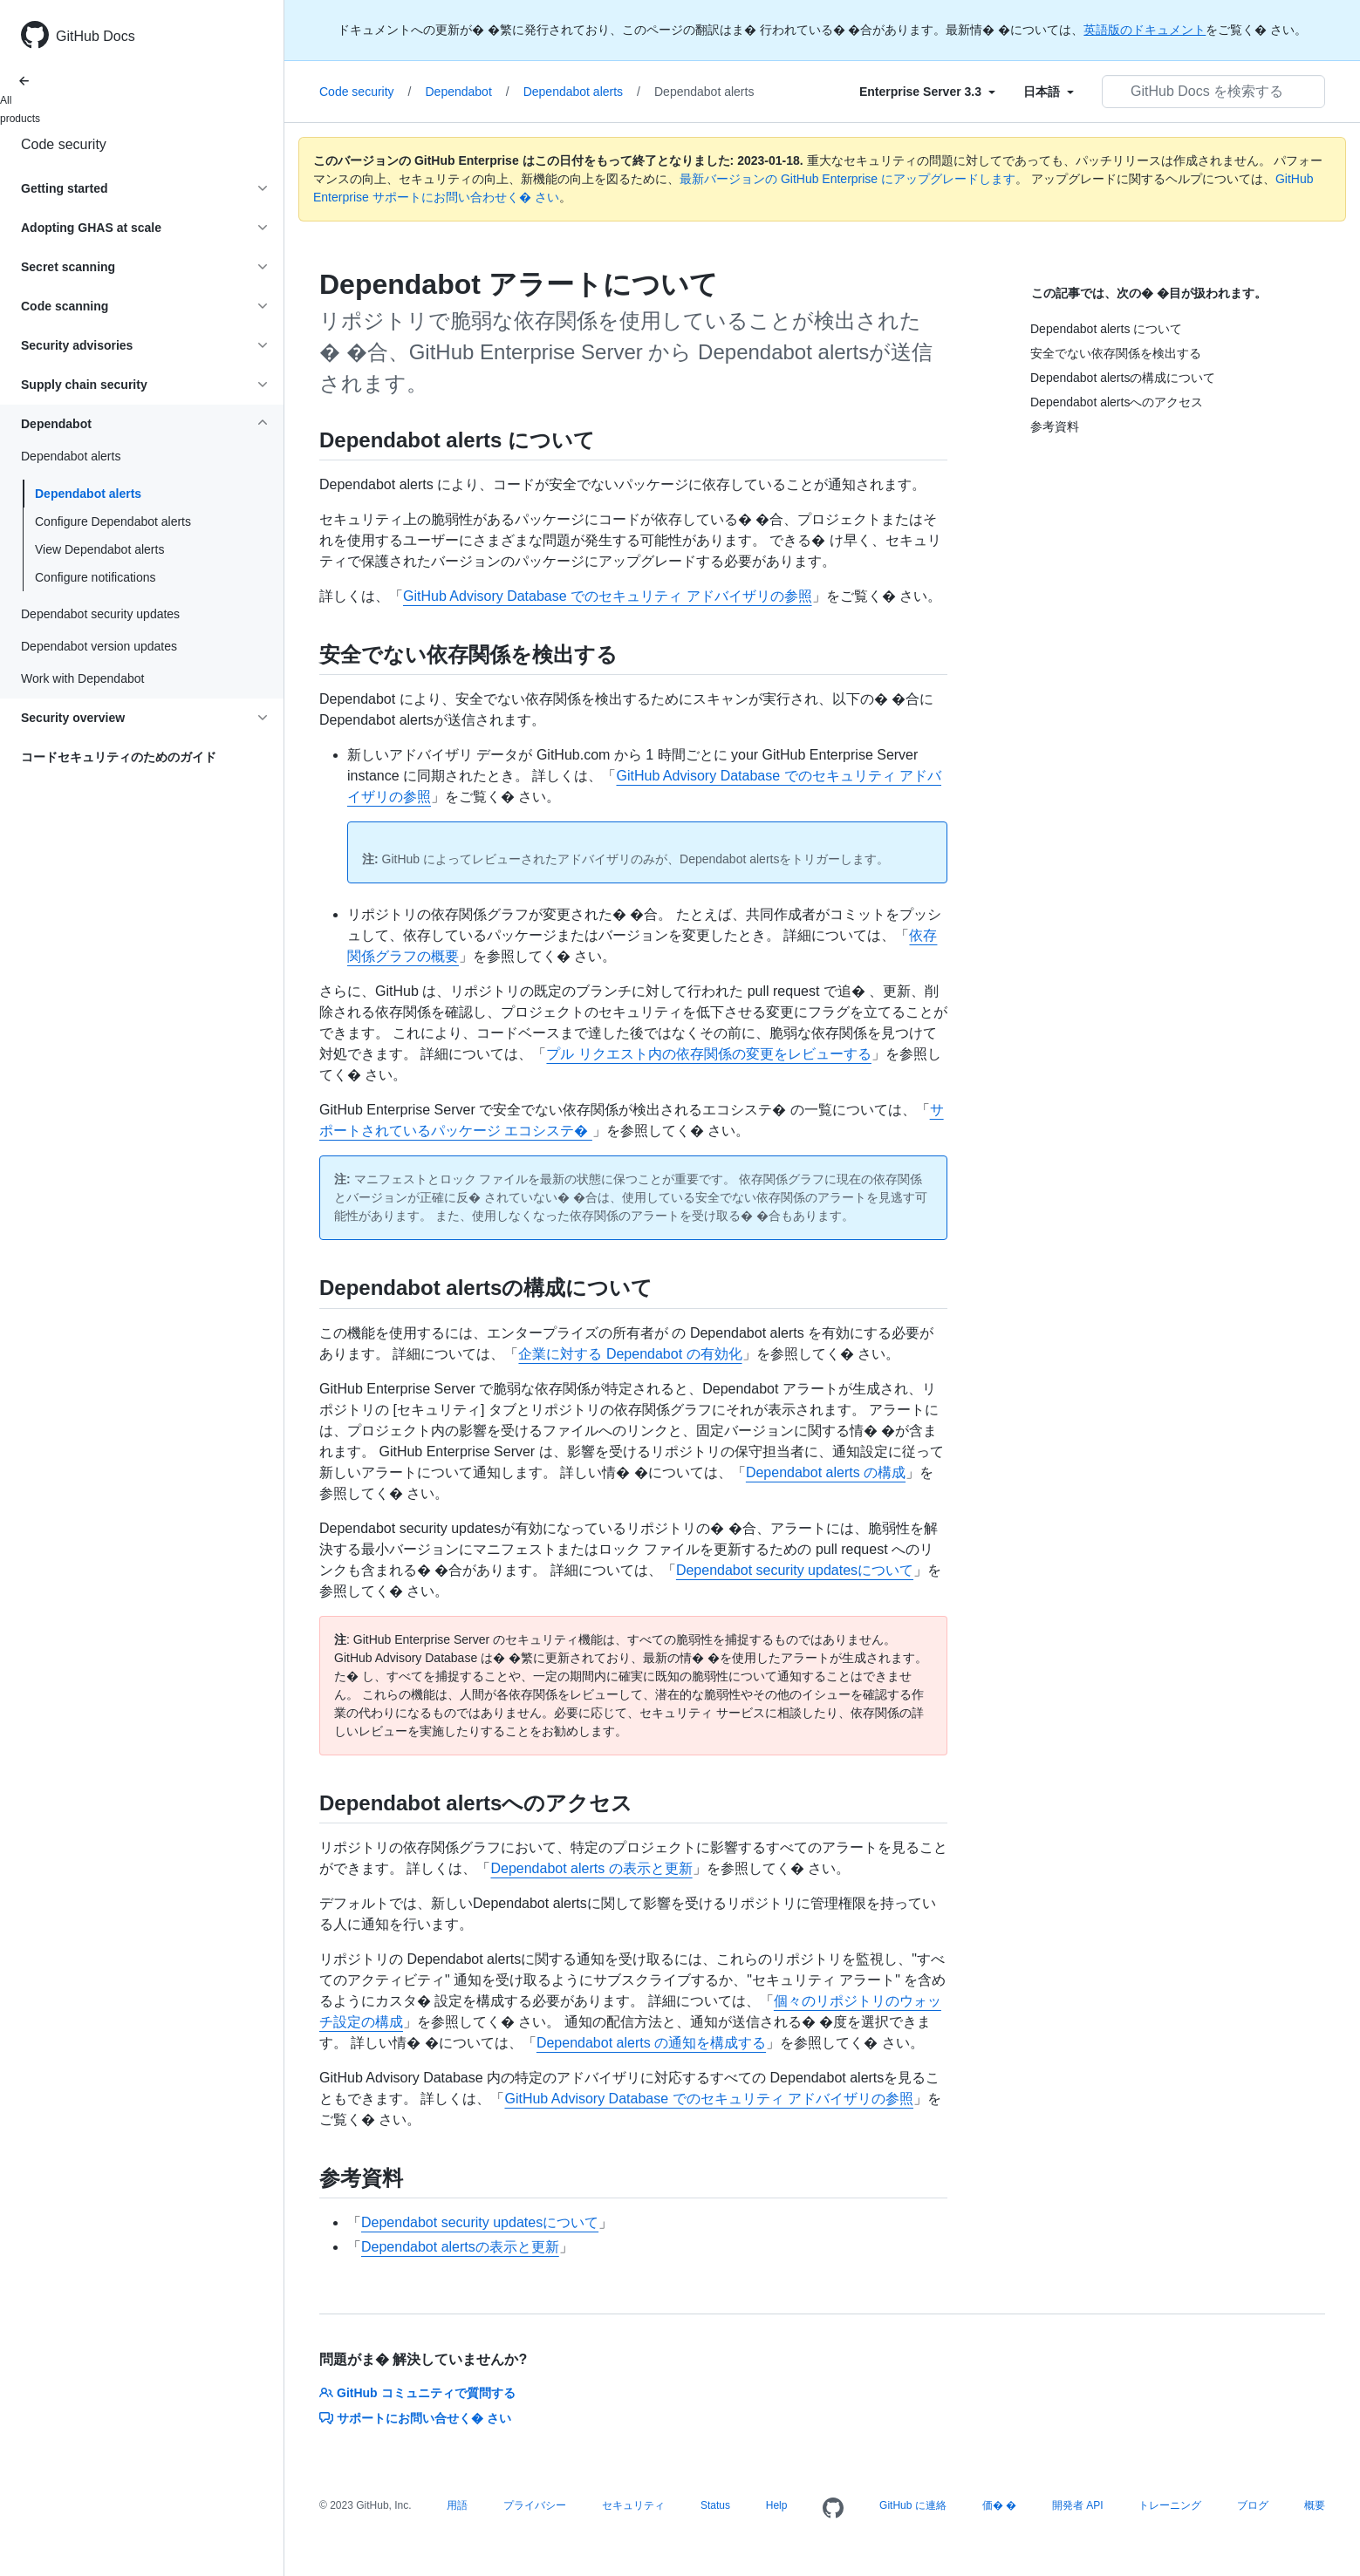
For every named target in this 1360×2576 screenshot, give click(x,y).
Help (777, 2505)
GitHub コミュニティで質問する (417, 2393)
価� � (999, 2505)
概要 (1314, 2505)
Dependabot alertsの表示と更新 (460, 2246)
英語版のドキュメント (1144, 30)
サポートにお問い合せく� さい (415, 2418)
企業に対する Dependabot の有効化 (630, 1353)
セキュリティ (633, 2505)
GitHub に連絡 (913, 2505)
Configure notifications (95, 577)
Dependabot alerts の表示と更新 (591, 1868)
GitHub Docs (95, 36)
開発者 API (1078, 2505)
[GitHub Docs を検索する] (1213, 91)
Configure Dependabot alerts (113, 521)
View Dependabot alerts (99, 549)
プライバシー (534, 2505)
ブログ (1252, 2505)
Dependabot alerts (88, 494)
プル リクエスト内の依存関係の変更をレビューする (708, 1053)
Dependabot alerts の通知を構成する (651, 2042)
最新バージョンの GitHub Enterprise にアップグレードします (847, 179)
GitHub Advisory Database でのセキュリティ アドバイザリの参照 (607, 596)
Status (715, 2505)
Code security (63, 144)
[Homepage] (833, 2509)
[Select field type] (927, 92)
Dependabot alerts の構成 (826, 1472)
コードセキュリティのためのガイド (118, 757)
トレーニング (1169, 2505)
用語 (457, 2505)
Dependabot (467, 92)
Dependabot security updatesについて (794, 1570)
